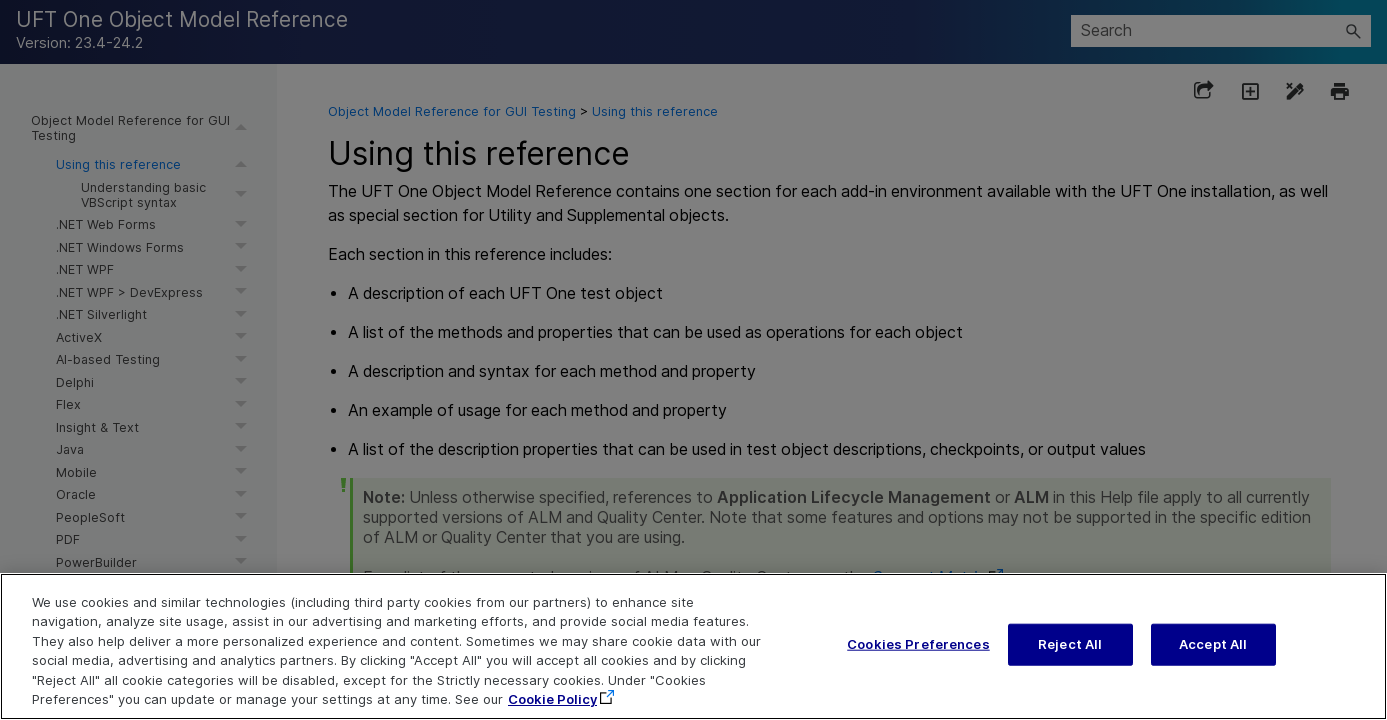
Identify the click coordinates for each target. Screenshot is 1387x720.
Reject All (1070, 644)
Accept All (1213, 644)
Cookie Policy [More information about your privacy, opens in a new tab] (552, 699)
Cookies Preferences (918, 644)
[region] (693, 646)
